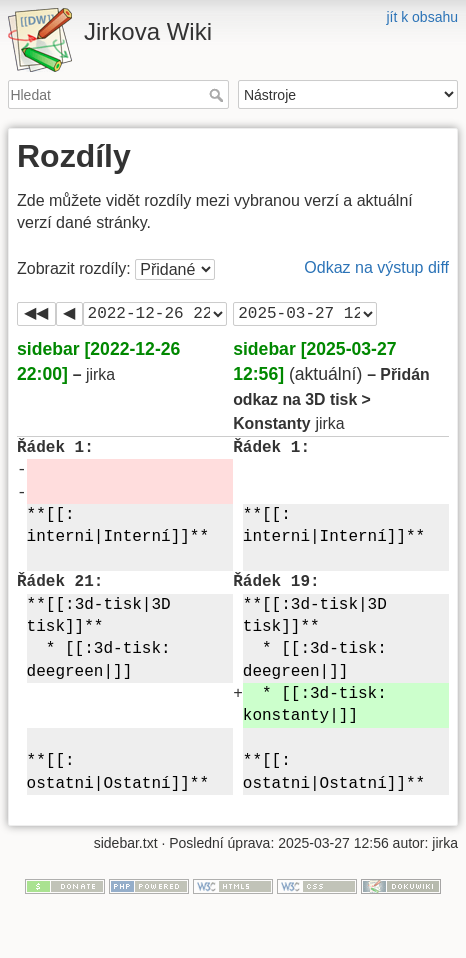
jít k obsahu (422, 17)
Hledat (218, 95)
